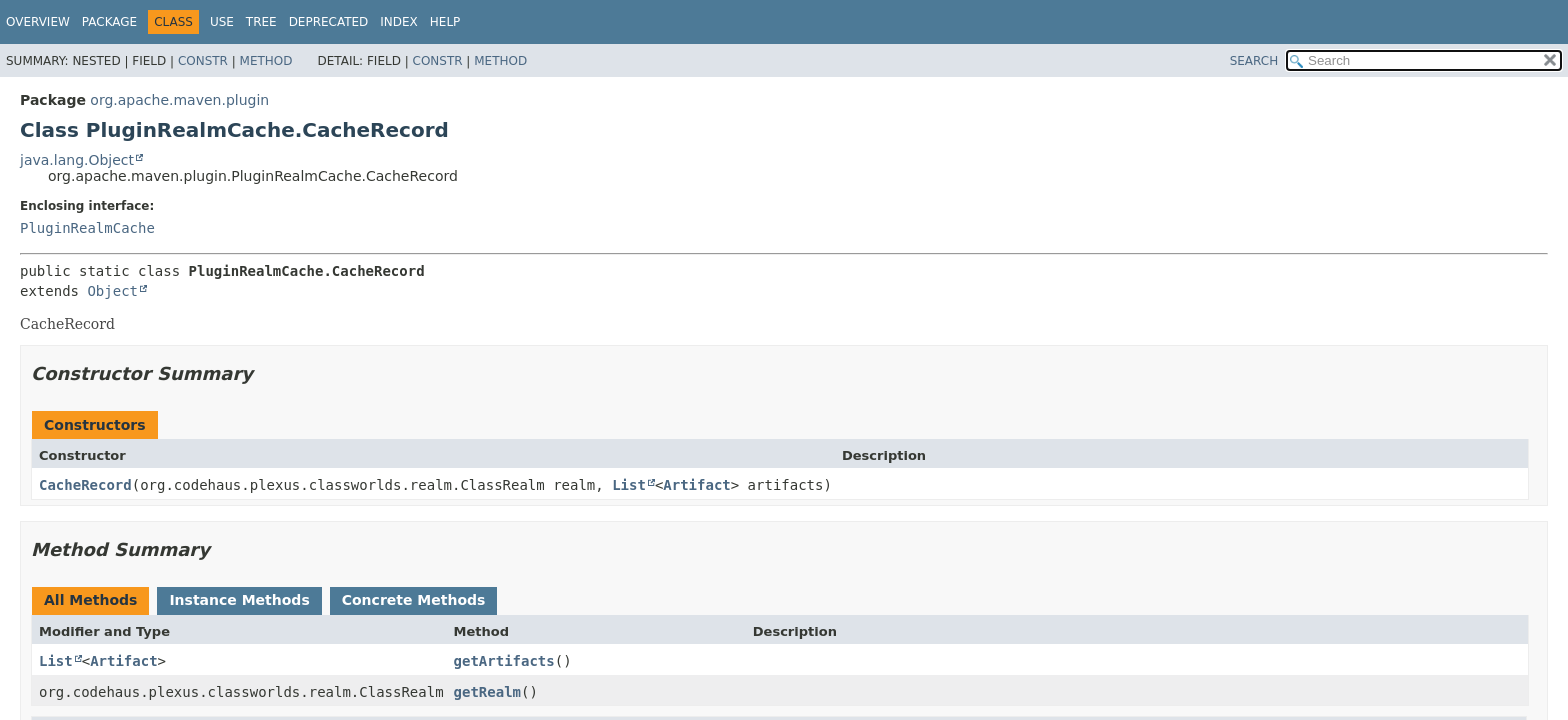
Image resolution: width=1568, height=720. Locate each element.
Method (266, 61)
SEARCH (1254, 61)
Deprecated (329, 22)
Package (109, 22)
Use (222, 22)
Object (112, 291)
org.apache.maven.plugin (179, 100)
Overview (38, 22)
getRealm (487, 692)
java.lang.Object (77, 160)
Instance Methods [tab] (239, 600)
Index (399, 22)
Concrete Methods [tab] (414, 600)
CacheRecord (85, 485)
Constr (203, 61)
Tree (261, 22)
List (629, 485)
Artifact (696, 485)
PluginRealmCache (87, 228)
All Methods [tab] (90, 600)
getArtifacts (504, 661)
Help (445, 22)
